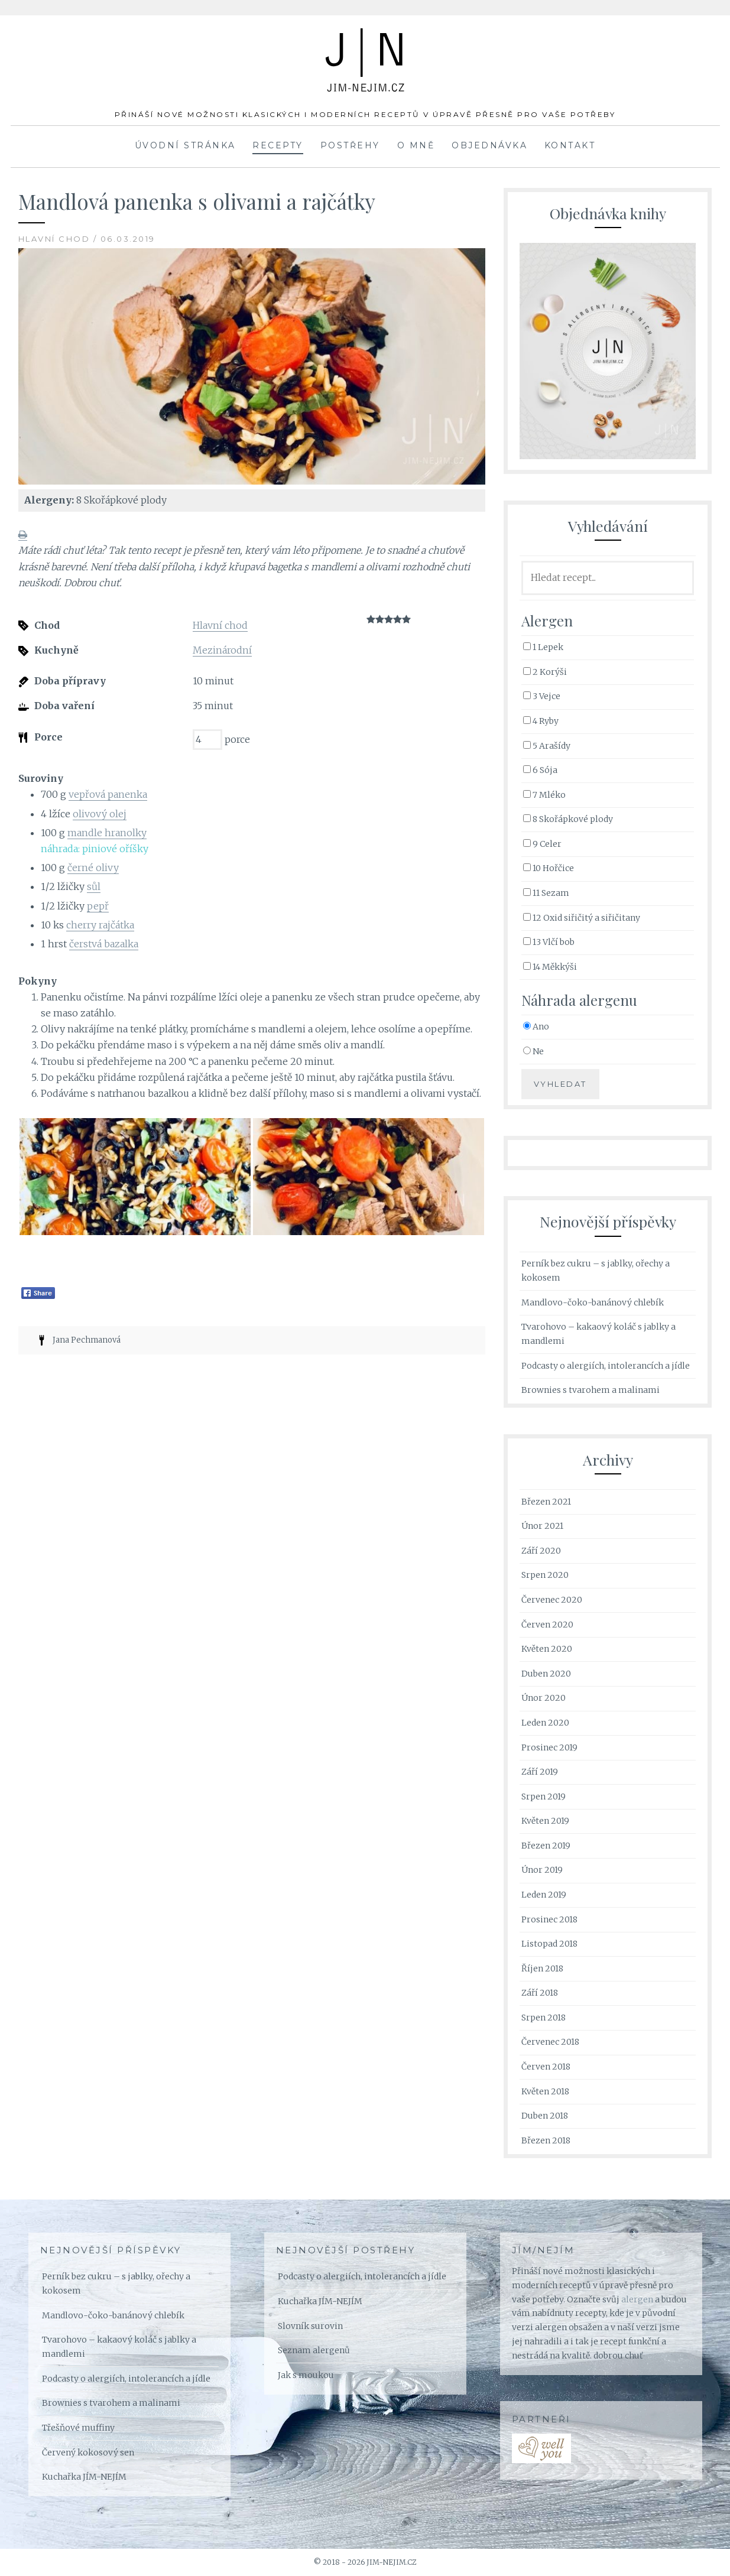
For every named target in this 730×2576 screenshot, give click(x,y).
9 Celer (542, 844)
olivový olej (99, 814)
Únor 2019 (542, 1869)
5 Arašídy (546, 745)
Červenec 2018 (550, 2041)
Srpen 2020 (545, 1575)
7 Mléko (544, 795)
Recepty (277, 145)
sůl (93, 886)
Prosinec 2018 (549, 1919)
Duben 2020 (546, 1673)
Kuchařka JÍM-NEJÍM (84, 2476)
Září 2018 (539, 1992)
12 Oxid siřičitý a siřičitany (581, 917)
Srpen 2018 (543, 2017)
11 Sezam (546, 893)
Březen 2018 (545, 2140)
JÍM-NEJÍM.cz (365, 47)
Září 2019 (539, 1771)
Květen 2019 (545, 1820)
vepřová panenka (108, 794)
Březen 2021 (546, 1501)
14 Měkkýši (550, 966)
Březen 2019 (545, 1845)
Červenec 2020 (551, 1599)
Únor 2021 (542, 1526)
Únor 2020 (543, 1698)
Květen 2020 (546, 1648)
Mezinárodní (222, 650)
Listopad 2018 (549, 1943)
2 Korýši (545, 672)
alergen (637, 2299)
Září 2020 (541, 1550)
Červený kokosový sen (88, 2452)
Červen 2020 (547, 1624)
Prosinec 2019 (549, 1747)
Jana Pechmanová (87, 1340)
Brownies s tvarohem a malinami (590, 1390)
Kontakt (570, 145)
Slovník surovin (310, 2326)
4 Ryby (541, 721)
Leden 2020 (545, 1722)
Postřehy (350, 145)
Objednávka (489, 145)
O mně (416, 145)
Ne (533, 1051)
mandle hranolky (107, 833)
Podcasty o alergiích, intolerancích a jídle (605, 1365)
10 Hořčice (548, 868)
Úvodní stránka (185, 145)
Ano (536, 1026)
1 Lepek (543, 647)
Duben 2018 (544, 2115)
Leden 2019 (543, 1894)
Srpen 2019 (543, 1796)
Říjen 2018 (542, 1968)
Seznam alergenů (314, 2350)
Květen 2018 (545, 2091)
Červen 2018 (545, 2066)
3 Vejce (541, 696)
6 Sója (540, 770)
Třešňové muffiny (78, 2427)
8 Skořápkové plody (568, 819)
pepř (98, 906)
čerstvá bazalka (103, 944)
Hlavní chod (220, 625)
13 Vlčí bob (549, 942)
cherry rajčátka (100, 925)
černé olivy (93, 867)
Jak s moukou (306, 2375)
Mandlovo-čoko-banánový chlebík (592, 1302)
